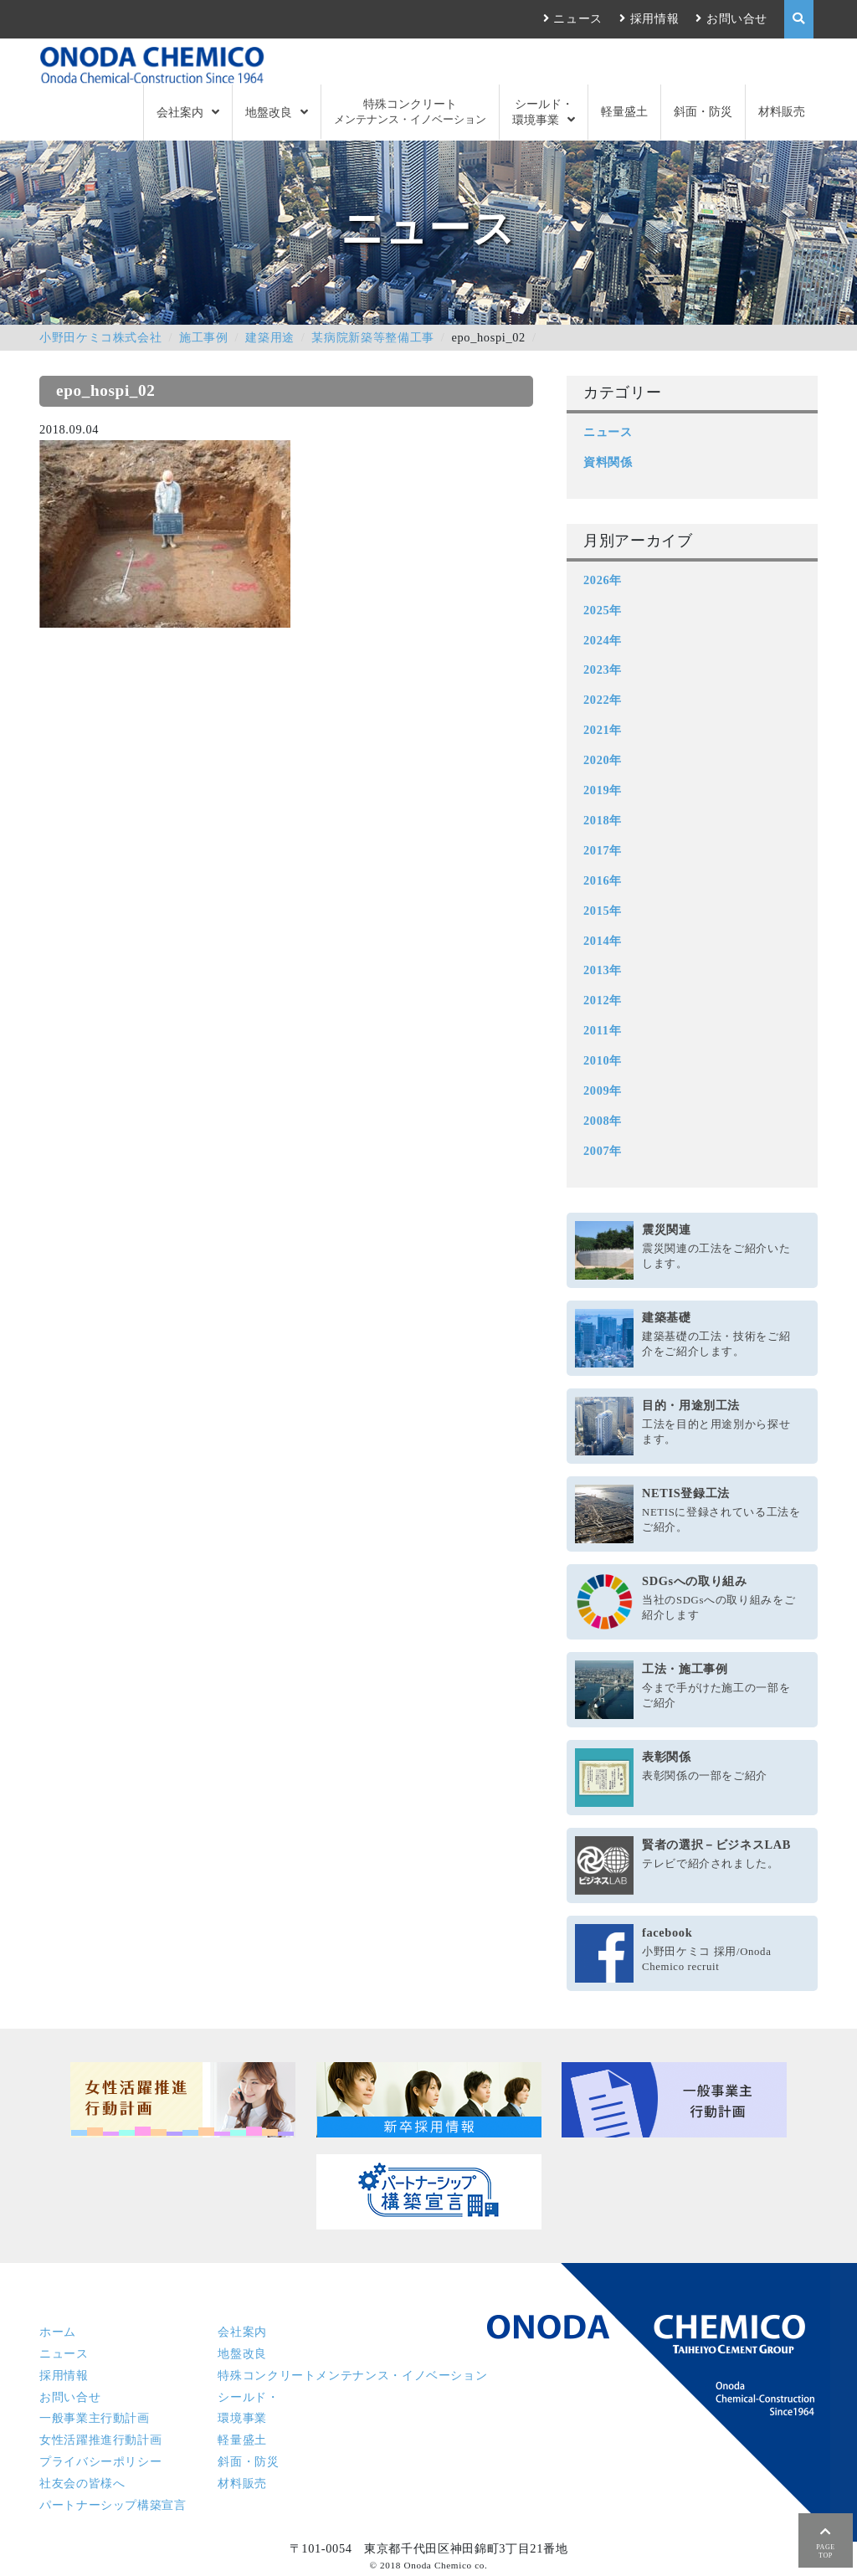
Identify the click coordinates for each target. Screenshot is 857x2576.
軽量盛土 (624, 111)
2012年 (602, 1000)
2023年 (602, 669)
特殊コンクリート (410, 111)
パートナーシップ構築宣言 (113, 2505)
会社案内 (180, 112)
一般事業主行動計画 (94, 2418)
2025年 (602, 610)
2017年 (602, 850)
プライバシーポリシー (100, 2461)
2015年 (602, 910)
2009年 (602, 1090)
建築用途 (270, 337)
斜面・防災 (703, 111)
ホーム (57, 2331)
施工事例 (203, 337)
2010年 (602, 1060)
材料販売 (781, 111)
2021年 (602, 729)
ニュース (578, 18)
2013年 (602, 970)
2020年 (602, 760)
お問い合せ (736, 18)
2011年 (602, 1030)
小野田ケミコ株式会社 (100, 337)
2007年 (602, 1150)
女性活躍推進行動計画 (100, 2439)
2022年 (602, 699)
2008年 (602, 1120)
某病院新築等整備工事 (372, 337)
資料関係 (608, 462)
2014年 (602, 940)
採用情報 (655, 18)
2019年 (602, 790)
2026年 (602, 580)
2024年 (602, 640)
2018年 (602, 820)
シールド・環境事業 (542, 111)
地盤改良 (268, 112)
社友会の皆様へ (82, 2483)
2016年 (602, 880)
